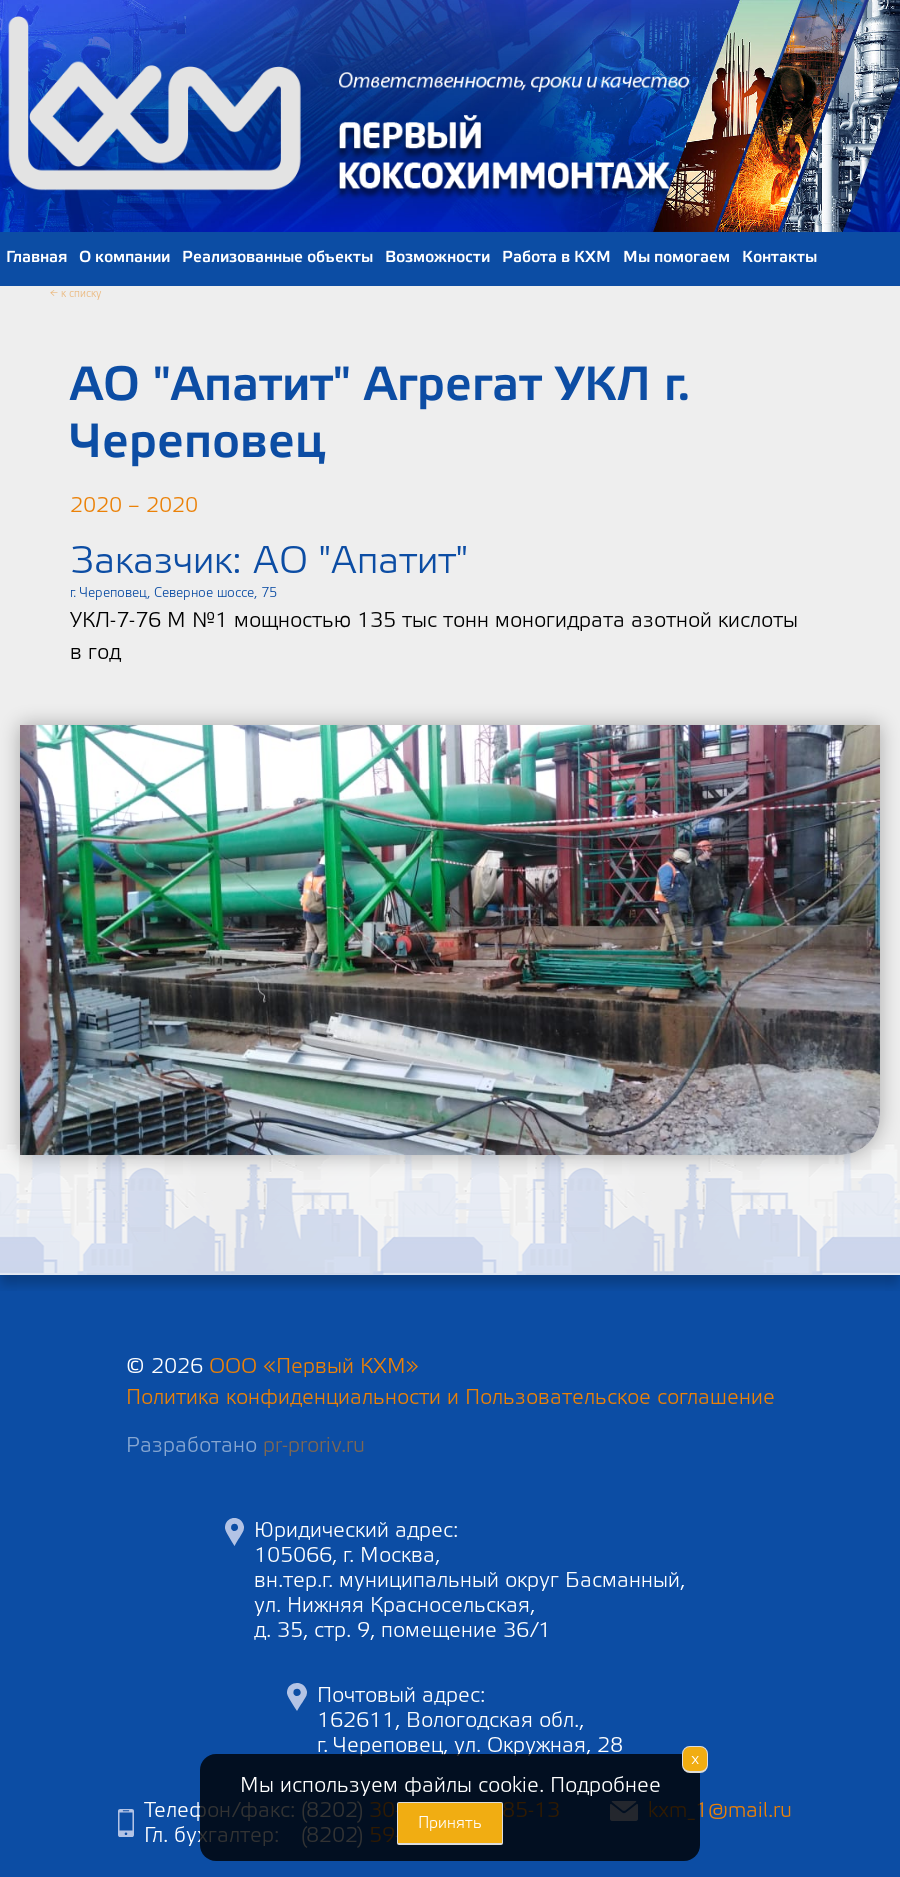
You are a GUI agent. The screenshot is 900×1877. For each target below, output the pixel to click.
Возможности (437, 257)
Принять (450, 1823)
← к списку (75, 294)
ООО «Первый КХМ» (314, 1366)
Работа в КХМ (556, 257)
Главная (36, 257)
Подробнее (605, 1785)
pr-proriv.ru (314, 1445)
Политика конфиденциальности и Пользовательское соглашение (450, 1397)
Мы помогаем (676, 257)
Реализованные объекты (277, 257)
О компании (124, 257)
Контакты (779, 257)
